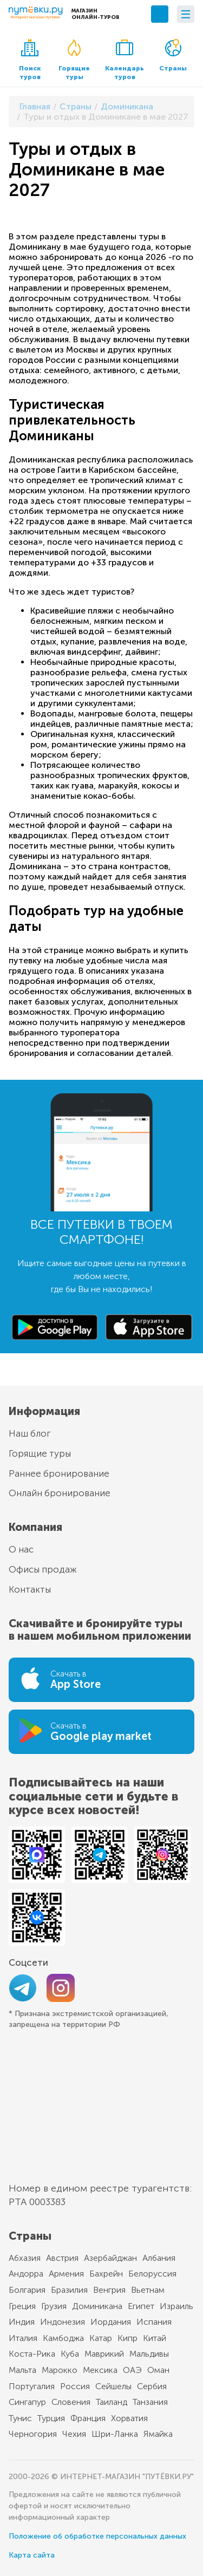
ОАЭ (132, 2370)
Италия (23, 2338)
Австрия (62, 2258)
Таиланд (111, 2402)
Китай (154, 2338)
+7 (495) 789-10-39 (159, 14)
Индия (22, 2322)
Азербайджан (110, 2258)
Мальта (22, 2370)
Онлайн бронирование (59, 1493)
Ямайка (158, 2434)
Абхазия (25, 2258)
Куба (70, 2354)
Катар (100, 2338)
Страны (173, 55)
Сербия (152, 2386)
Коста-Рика (32, 2354)
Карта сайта (32, 2555)
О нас (21, 1549)
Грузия (54, 2306)
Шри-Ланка (114, 2434)
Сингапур (27, 2402)
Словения (70, 2402)
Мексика (100, 2370)
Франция (88, 2418)
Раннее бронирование (59, 1473)
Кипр (127, 2338)
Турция (51, 2418)
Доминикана (97, 2306)
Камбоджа (63, 2338)
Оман (158, 2370)
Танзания (150, 2402)
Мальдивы (149, 2354)
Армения (66, 2273)
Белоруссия (152, 2273)
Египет (141, 2306)
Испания (154, 2322)
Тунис (20, 2418)
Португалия (32, 2386)
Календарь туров (124, 60)
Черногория (33, 2434)
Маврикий (104, 2354)
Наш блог (29, 1433)
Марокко (59, 2370)
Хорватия (129, 2418)
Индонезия (62, 2322)
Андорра (26, 2273)
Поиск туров (30, 60)
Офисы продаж (43, 1569)
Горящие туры (74, 60)
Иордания (110, 2322)
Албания (158, 2258)
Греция (22, 2306)
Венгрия (109, 2290)
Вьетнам (148, 2290)
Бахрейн (106, 2273)
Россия (75, 2386)
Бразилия (69, 2290)
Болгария (27, 2290)
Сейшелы (113, 2386)
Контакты (30, 1589)
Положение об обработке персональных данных (97, 2536)
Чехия (74, 2434)
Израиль (176, 2306)
